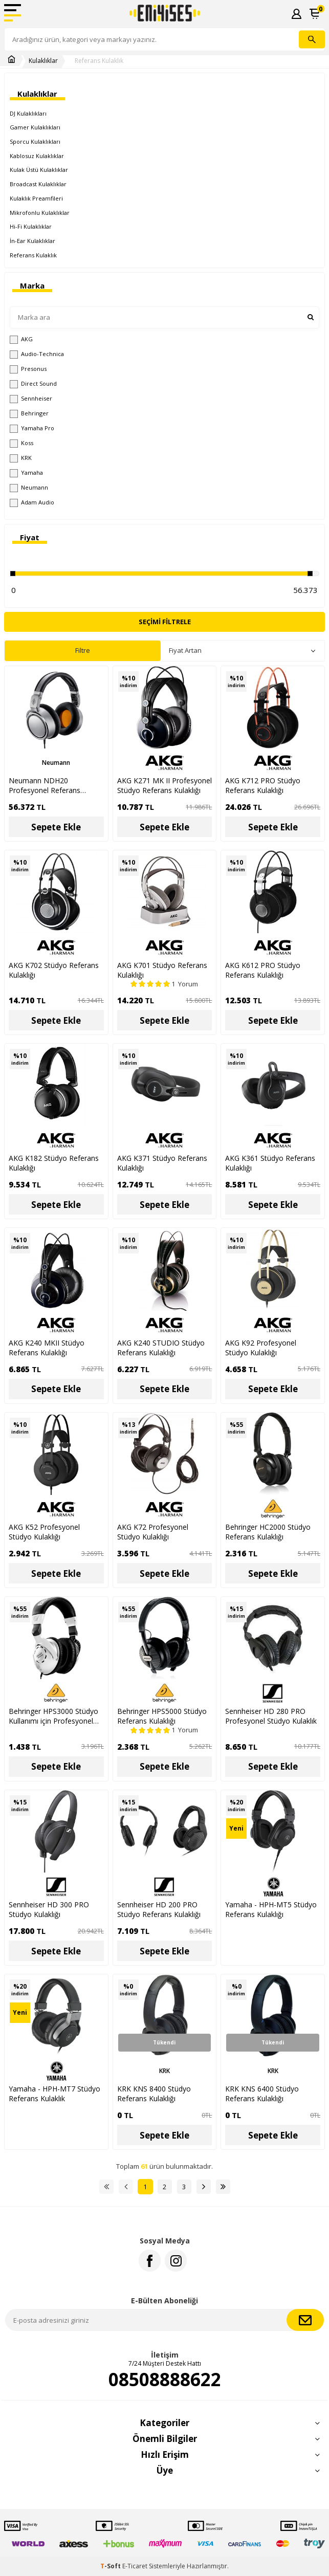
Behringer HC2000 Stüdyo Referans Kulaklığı (268, 1532)
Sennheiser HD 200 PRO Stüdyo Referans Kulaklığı (159, 1909)
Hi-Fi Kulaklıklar (31, 226)
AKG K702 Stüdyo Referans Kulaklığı (54, 970)
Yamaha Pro (32, 428)
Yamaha (26, 473)
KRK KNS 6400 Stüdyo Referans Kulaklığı (262, 2093)
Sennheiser (31, 398)
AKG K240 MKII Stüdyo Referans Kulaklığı (46, 1347)
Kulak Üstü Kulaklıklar (39, 169)
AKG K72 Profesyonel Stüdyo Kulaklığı (152, 1532)
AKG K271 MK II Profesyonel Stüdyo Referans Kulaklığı (164, 785)
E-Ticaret (134, 2566)
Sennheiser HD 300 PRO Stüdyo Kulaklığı (49, 1909)
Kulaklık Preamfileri (36, 198)
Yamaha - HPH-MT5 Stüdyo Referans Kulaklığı (271, 1909)
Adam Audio (32, 502)
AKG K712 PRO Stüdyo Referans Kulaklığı (262, 785)
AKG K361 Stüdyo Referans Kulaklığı (270, 1163)
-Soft (111, 2566)
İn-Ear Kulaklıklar (32, 241)
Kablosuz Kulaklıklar (37, 156)
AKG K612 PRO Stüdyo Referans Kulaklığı (262, 970)
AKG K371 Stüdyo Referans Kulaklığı (162, 1163)
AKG (21, 339)
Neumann (29, 487)
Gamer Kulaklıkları (35, 127)
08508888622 (164, 2379)
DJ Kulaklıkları (28, 113)
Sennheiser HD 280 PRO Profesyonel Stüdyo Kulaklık (271, 1716)
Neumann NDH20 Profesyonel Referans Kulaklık (44, 785)
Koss (21, 443)
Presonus (28, 369)
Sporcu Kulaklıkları (35, 141)
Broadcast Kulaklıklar (38, 184)
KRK (21, 458)
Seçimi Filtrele (165, 621)
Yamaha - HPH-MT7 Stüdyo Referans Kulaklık (54, 2093)
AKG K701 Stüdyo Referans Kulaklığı (162, 970)
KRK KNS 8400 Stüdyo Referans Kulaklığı (154, 2093)
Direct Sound (33, 384)
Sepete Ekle (56, 827)
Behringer (29, 413)
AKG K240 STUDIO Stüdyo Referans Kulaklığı (161, 1347)
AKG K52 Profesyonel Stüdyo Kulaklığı (44, 1532)
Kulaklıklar (43, 61)
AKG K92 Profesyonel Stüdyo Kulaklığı (260, 1347)
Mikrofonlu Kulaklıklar (40, 212)
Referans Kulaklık (99, 61)
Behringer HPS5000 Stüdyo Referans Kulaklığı (162, 1716)
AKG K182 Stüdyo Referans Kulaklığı (54, 1163)
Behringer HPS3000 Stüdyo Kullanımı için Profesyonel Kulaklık (53, 1716)
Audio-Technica (37, 354)
